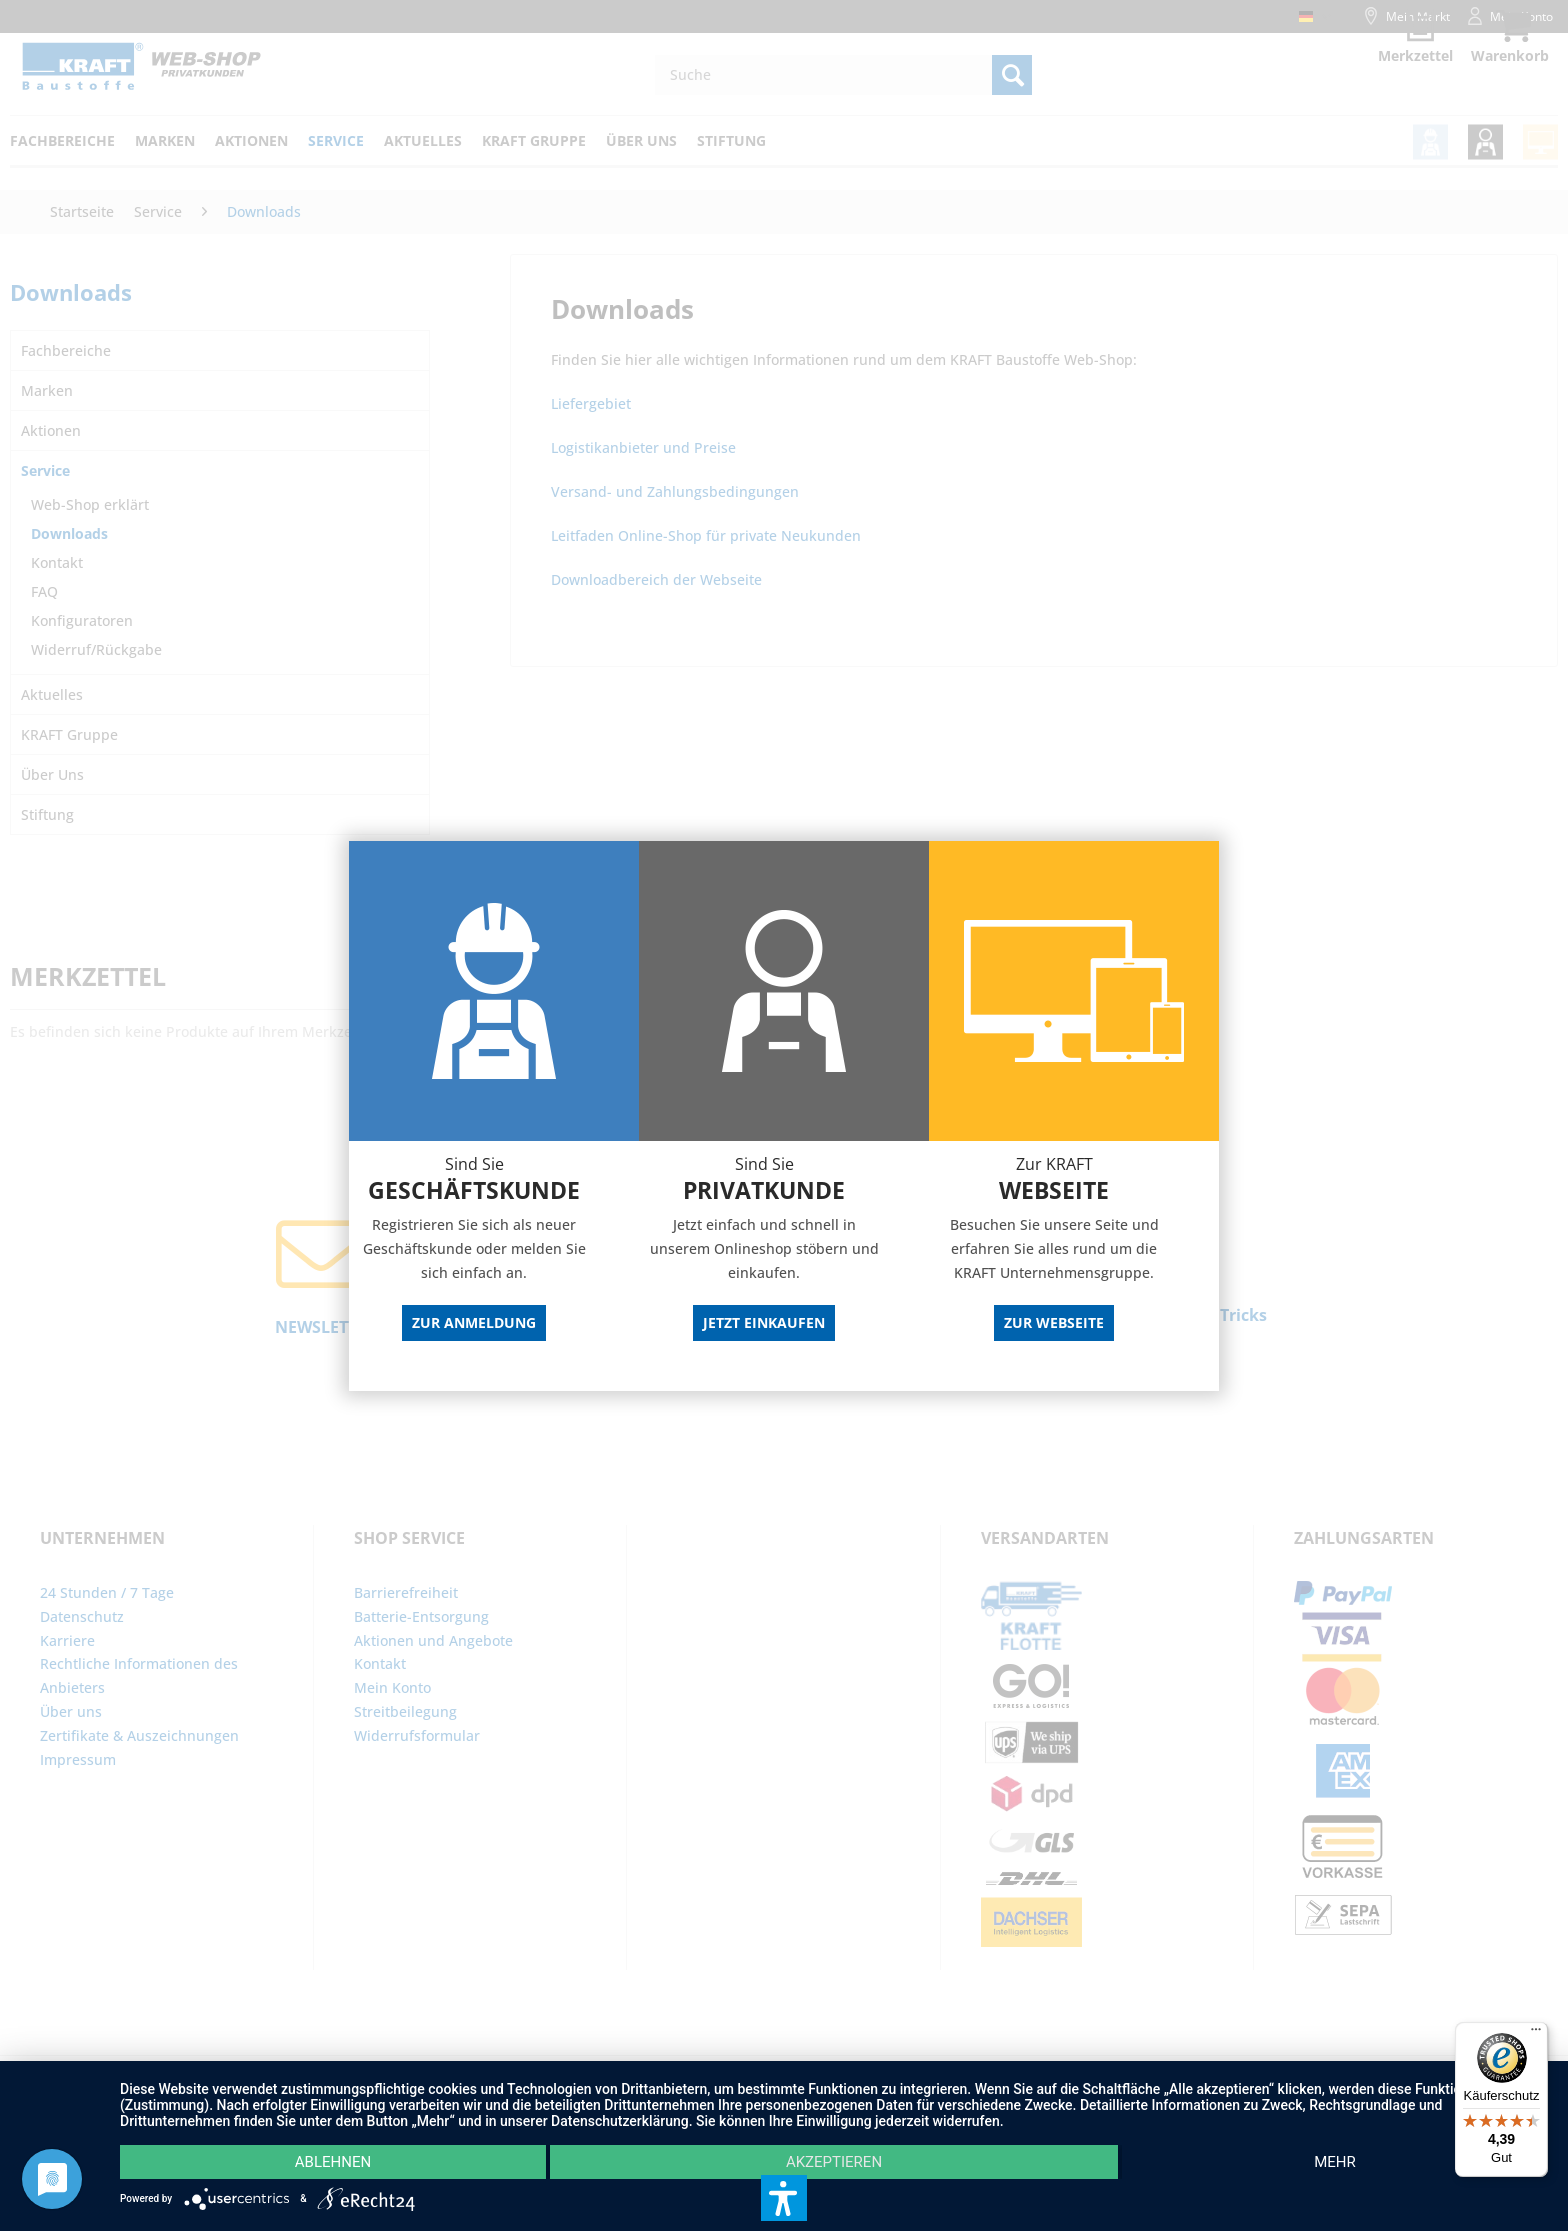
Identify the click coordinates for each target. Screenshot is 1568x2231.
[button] (784, 2198)
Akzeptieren (834, 2162)
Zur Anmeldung (474, 1322)
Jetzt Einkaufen (764, 1322)
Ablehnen (333, 2162)
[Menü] (1536, 2034)
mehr (1335, 2162)
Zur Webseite (1054, 1322)
